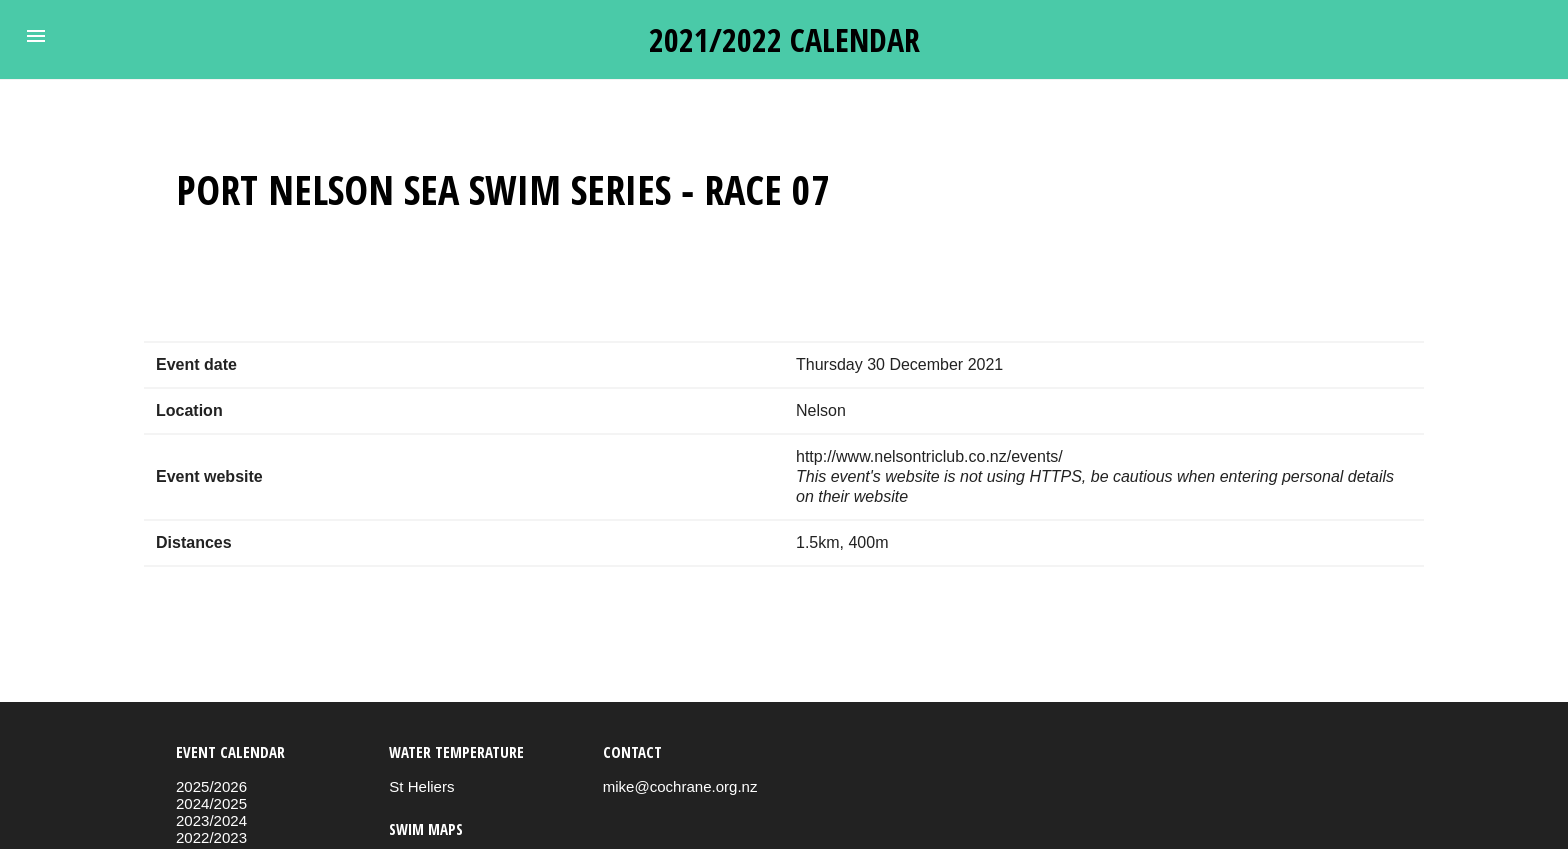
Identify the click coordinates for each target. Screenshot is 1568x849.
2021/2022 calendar (784, 39)
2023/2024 (211, 820)
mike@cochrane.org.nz (680, 786)
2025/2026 (211, 786)
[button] (36, 36)
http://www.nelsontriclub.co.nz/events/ (929, 456)
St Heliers (421, 786)
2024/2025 (211, 803)
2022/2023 (211, 837)
